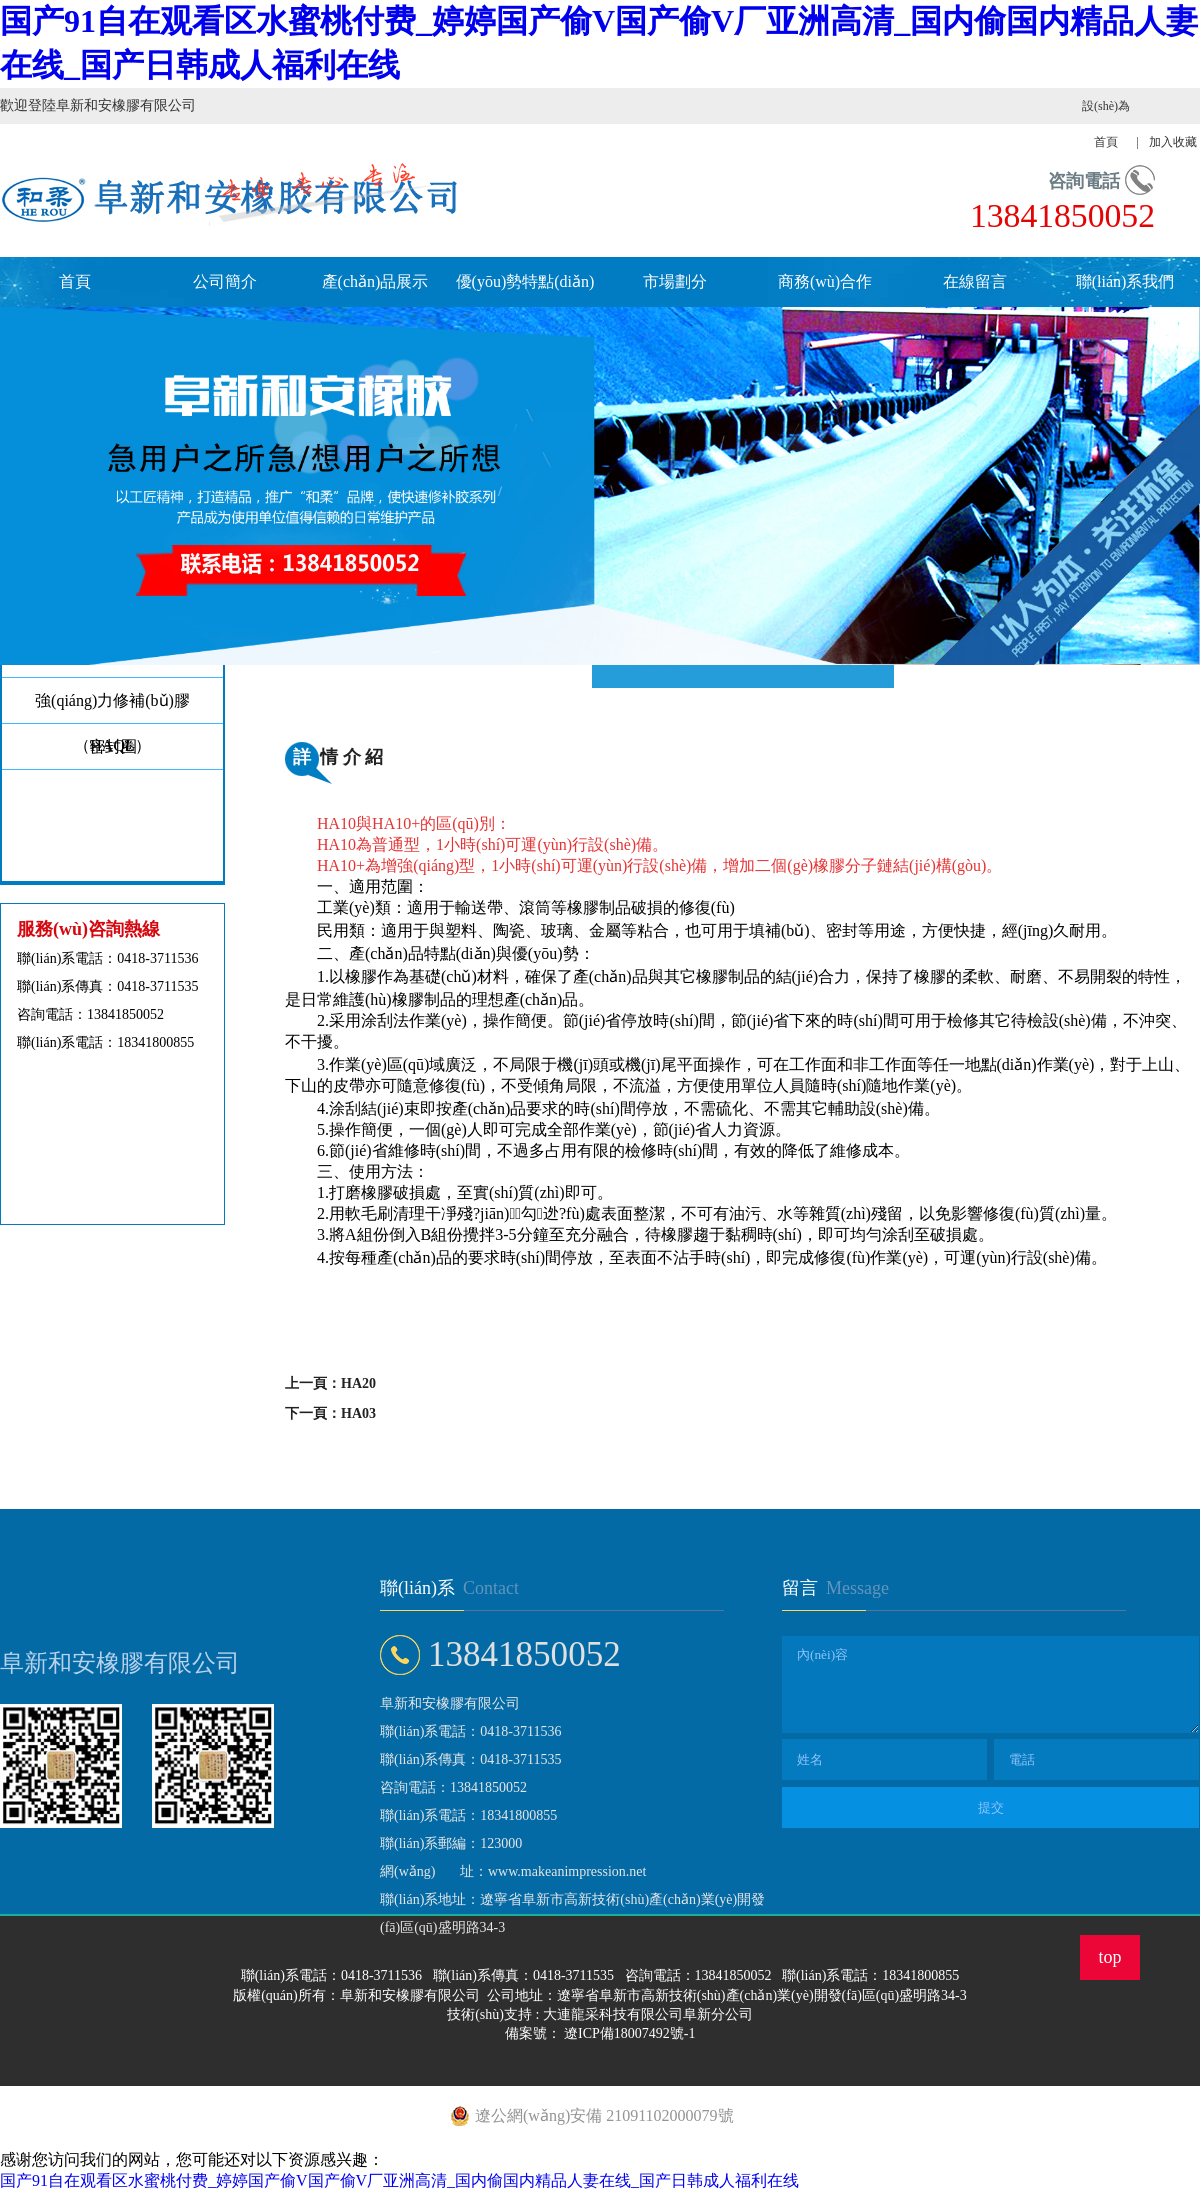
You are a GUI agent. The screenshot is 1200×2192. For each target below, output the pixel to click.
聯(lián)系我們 (1125, 281)
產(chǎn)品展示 (375, 281)
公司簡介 (225, 281)
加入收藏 (1173, 142)
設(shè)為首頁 (1106, 124)
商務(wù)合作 (825, 281)
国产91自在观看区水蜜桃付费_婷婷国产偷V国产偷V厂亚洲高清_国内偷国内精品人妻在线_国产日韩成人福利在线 (399, 2180)
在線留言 (975, 281)
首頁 (75, 281)
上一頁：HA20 (330, 1383)
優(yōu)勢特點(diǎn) (525, 281)
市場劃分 (675, 281)
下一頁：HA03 (330, 1413)
